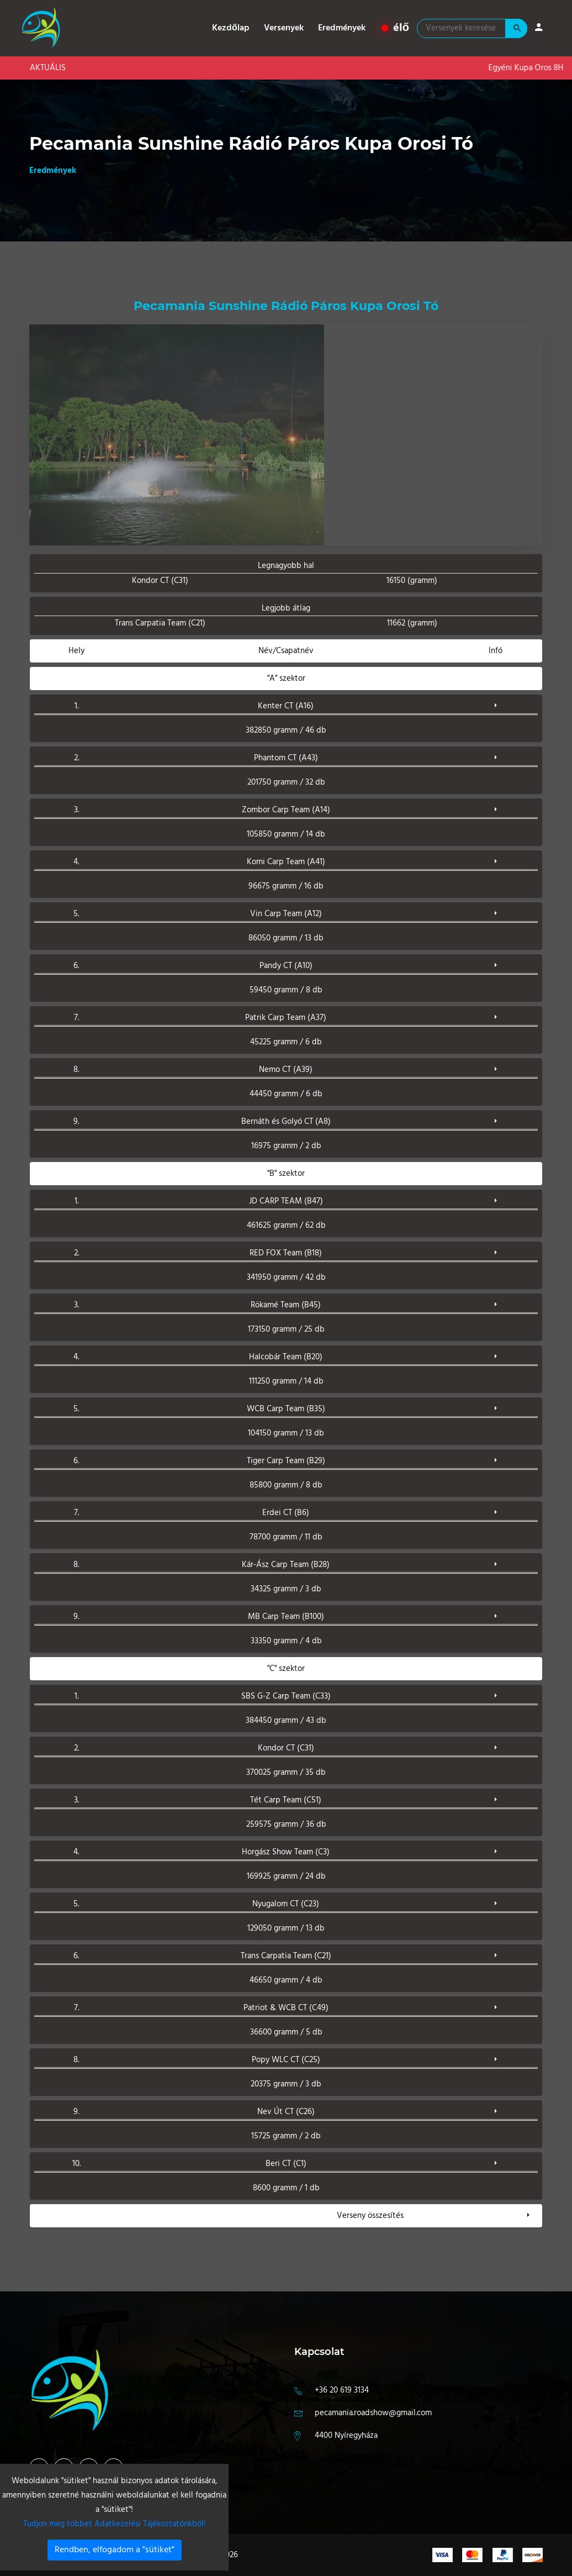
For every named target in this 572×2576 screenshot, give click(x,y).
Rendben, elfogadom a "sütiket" (114, 2550)
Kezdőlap (231, 28)
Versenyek (284, 28)
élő (395, 28)
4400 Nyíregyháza (346, 2435)
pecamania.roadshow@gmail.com (373, 2413)
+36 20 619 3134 (342, 2390)
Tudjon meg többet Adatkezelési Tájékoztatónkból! (114, 2524)
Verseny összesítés (370, 2215)
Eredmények (342, 28)
